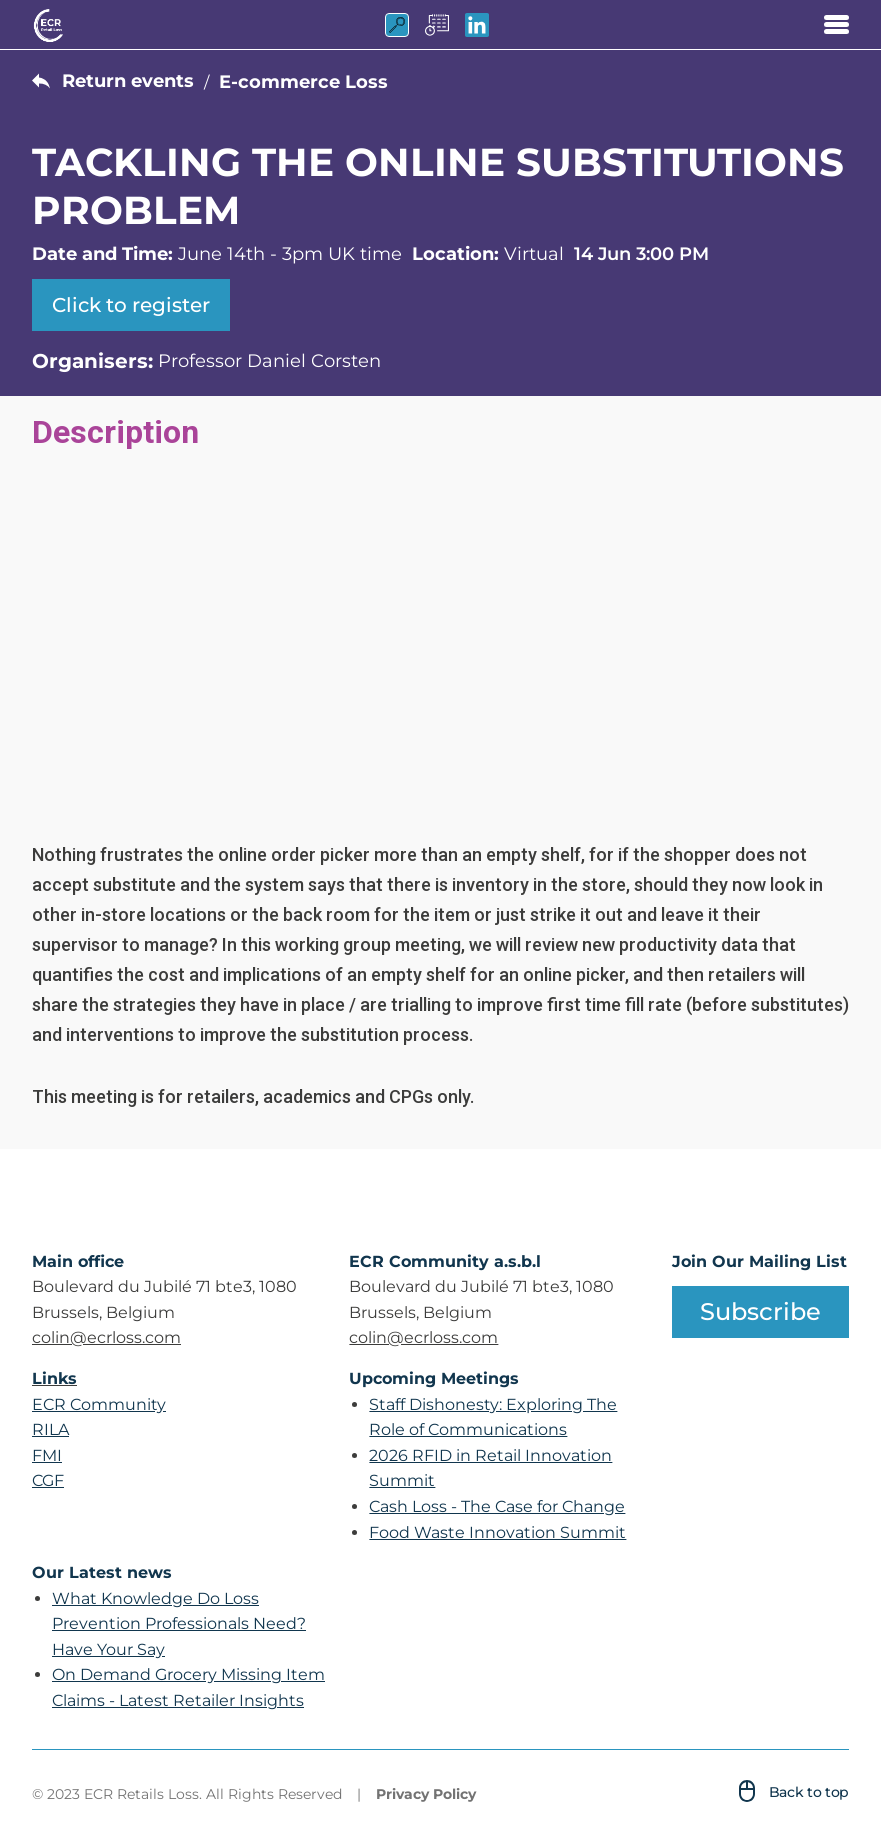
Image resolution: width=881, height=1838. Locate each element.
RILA (50, 1429)
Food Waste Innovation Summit (497, 1532)
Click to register (131, 305)
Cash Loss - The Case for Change (497, 1506)
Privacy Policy (426, 1794)
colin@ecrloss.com (106, 1337)
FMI (47, 1455)
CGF (48, 1480)
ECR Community (99, 1404)
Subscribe (760, 1311)
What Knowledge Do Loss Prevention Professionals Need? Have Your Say (179, 1624)
